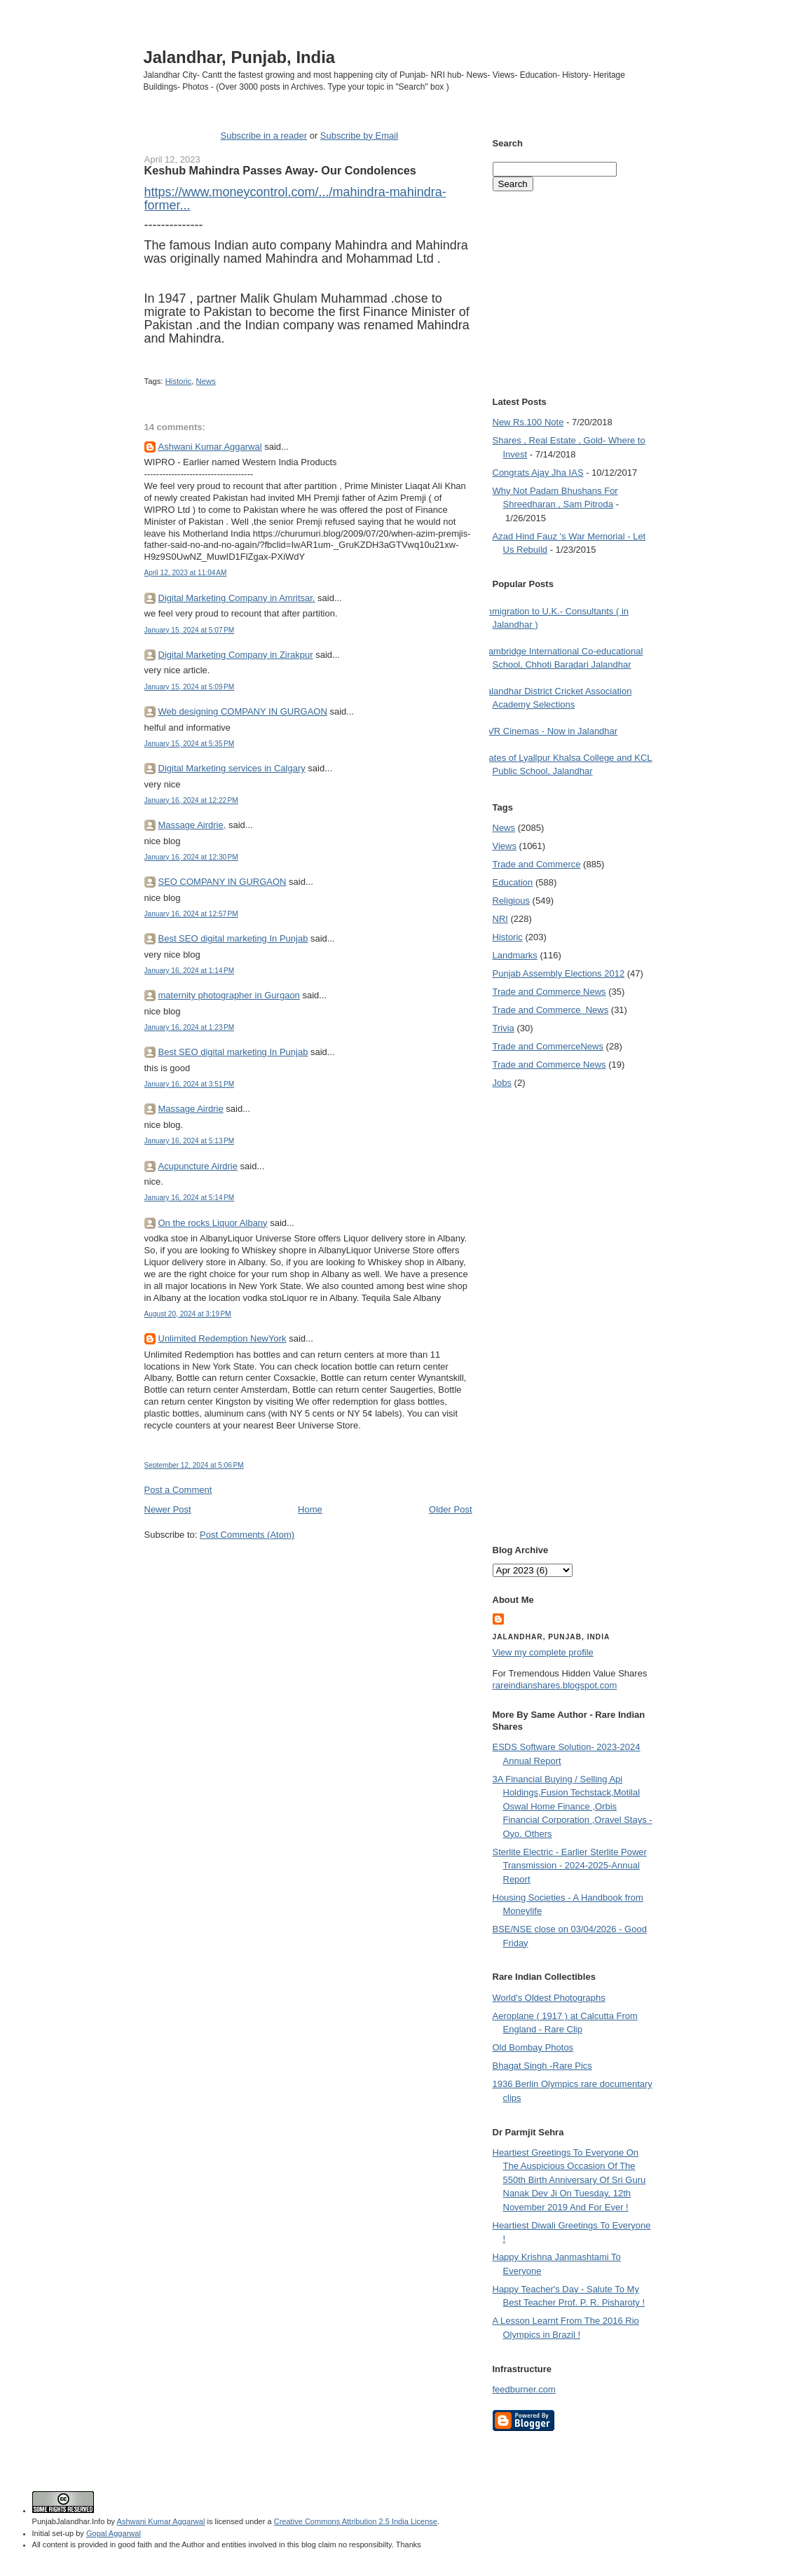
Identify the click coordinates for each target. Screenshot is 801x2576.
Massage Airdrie (191, 1108)
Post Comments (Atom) (247, 1534)
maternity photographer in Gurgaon (229, 995)
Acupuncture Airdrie (198, 1166)
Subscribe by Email (359, 135)
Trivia (503, 1028)
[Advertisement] (308, 1568)
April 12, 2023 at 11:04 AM (185, 573)
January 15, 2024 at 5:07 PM (189, 630)
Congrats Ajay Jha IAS (538, 472)
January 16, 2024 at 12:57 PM (191, 914)
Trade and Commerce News (548, 1046)
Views (504, 846)
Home (310, 1509)
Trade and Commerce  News (551, 1010)
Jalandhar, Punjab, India (240, 57)
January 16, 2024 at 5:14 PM (189, 1197)
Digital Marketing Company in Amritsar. (236, 598)
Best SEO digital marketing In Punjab (233, 938)
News (206, 381)
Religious (511, 900)
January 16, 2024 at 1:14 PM (189, 970)
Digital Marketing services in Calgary (232, 768)
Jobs (502, 1082)
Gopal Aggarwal (113, 2533)
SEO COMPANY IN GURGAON (222, 881)
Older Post (450, 1509)
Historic (178, 381)
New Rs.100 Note (528, 422)
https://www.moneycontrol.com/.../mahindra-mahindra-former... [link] (295, 198)
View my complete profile (543, 1652)
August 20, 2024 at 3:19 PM (187, 1314)
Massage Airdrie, (192, 825)
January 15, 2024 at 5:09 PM (189, 687)
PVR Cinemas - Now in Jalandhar (550, 731)
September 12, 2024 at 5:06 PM (194, 1465)
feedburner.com (524, 2389)
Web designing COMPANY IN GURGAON (242, 711)
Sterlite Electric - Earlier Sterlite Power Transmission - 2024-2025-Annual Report (570, 1866)
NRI (500, 919)
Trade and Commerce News (549, 991)
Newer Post (167, 1509)
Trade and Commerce (537, 864)
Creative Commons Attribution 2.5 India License (355, 2521)
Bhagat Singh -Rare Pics (542, 2065)
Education (513, 882)
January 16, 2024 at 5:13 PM (189, 1141)
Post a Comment (178, 1490)
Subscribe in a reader (263, 135)
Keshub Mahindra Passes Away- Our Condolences (280, 170)
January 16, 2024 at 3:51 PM (189, 1084)
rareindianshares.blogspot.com (555, 1685)
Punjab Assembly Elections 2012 (559, 973)
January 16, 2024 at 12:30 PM (191, 857)
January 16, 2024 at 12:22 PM (191, 800)
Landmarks (515, 955)
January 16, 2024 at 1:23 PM (189, 1027)
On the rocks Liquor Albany (213, 1223)
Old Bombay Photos (533, 2047)
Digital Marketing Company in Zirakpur (235, 654)
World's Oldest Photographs (549, 1997)
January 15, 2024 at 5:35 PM (189, 744)
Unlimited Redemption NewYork (222, 1338)
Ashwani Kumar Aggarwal (210, 446)
